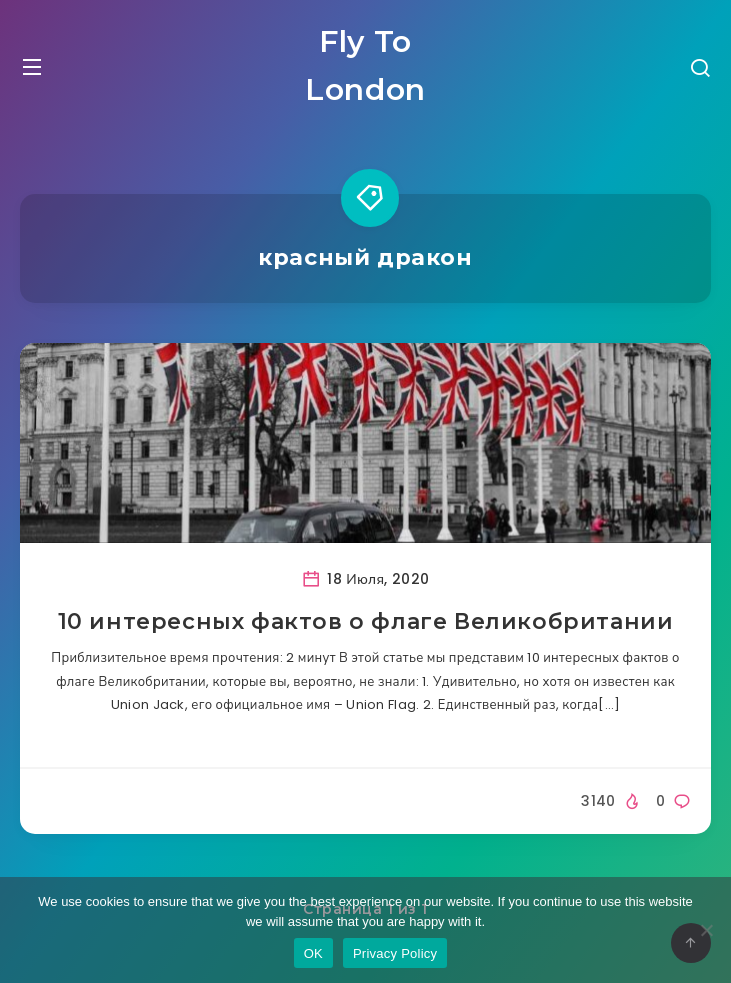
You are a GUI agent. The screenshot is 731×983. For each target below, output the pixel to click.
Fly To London (365, 65)
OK (313, 953)
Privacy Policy (395, 953)
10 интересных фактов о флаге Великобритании (366, 621)
